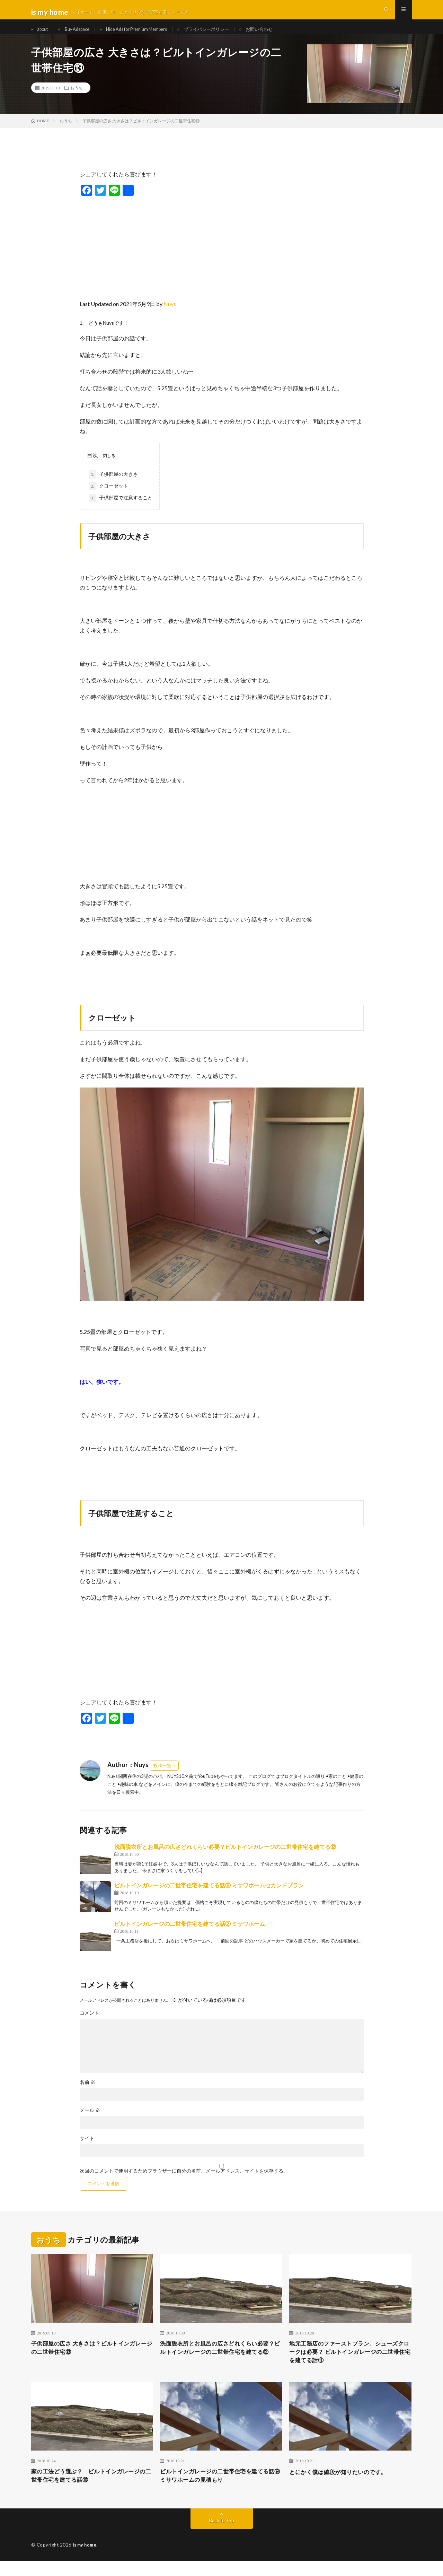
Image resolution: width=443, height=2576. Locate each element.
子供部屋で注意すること (120, 509)
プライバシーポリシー (225, 34)
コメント (89, 2023)
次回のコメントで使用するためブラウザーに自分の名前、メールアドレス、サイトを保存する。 (184, 2181)
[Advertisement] (222, 257)
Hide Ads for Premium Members (149, 34)
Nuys (169, 315)
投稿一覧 (162, 1776)
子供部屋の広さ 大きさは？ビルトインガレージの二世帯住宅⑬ (89, 2359)
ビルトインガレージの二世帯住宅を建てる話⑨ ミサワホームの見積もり (221, 2490)
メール (90, 2121)
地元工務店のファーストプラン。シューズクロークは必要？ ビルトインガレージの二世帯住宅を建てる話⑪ (350, 2364)
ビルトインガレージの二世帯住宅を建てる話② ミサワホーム (189, 1934)
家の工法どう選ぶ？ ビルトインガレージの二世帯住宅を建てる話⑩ (92, 2490)
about (44, 34)
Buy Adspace (83, 34)
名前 (87, 2092)
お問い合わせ (281, 34)
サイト (87, 2149)
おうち (76, 99)
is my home (86, 2560)
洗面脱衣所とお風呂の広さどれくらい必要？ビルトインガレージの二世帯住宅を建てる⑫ (225, 1857)
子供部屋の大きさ (113, 485)
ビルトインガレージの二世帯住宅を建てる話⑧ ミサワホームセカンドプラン (209, 1896)
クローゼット (108, 497)
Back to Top (221, 2536)
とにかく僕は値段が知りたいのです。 (343, 2485)
